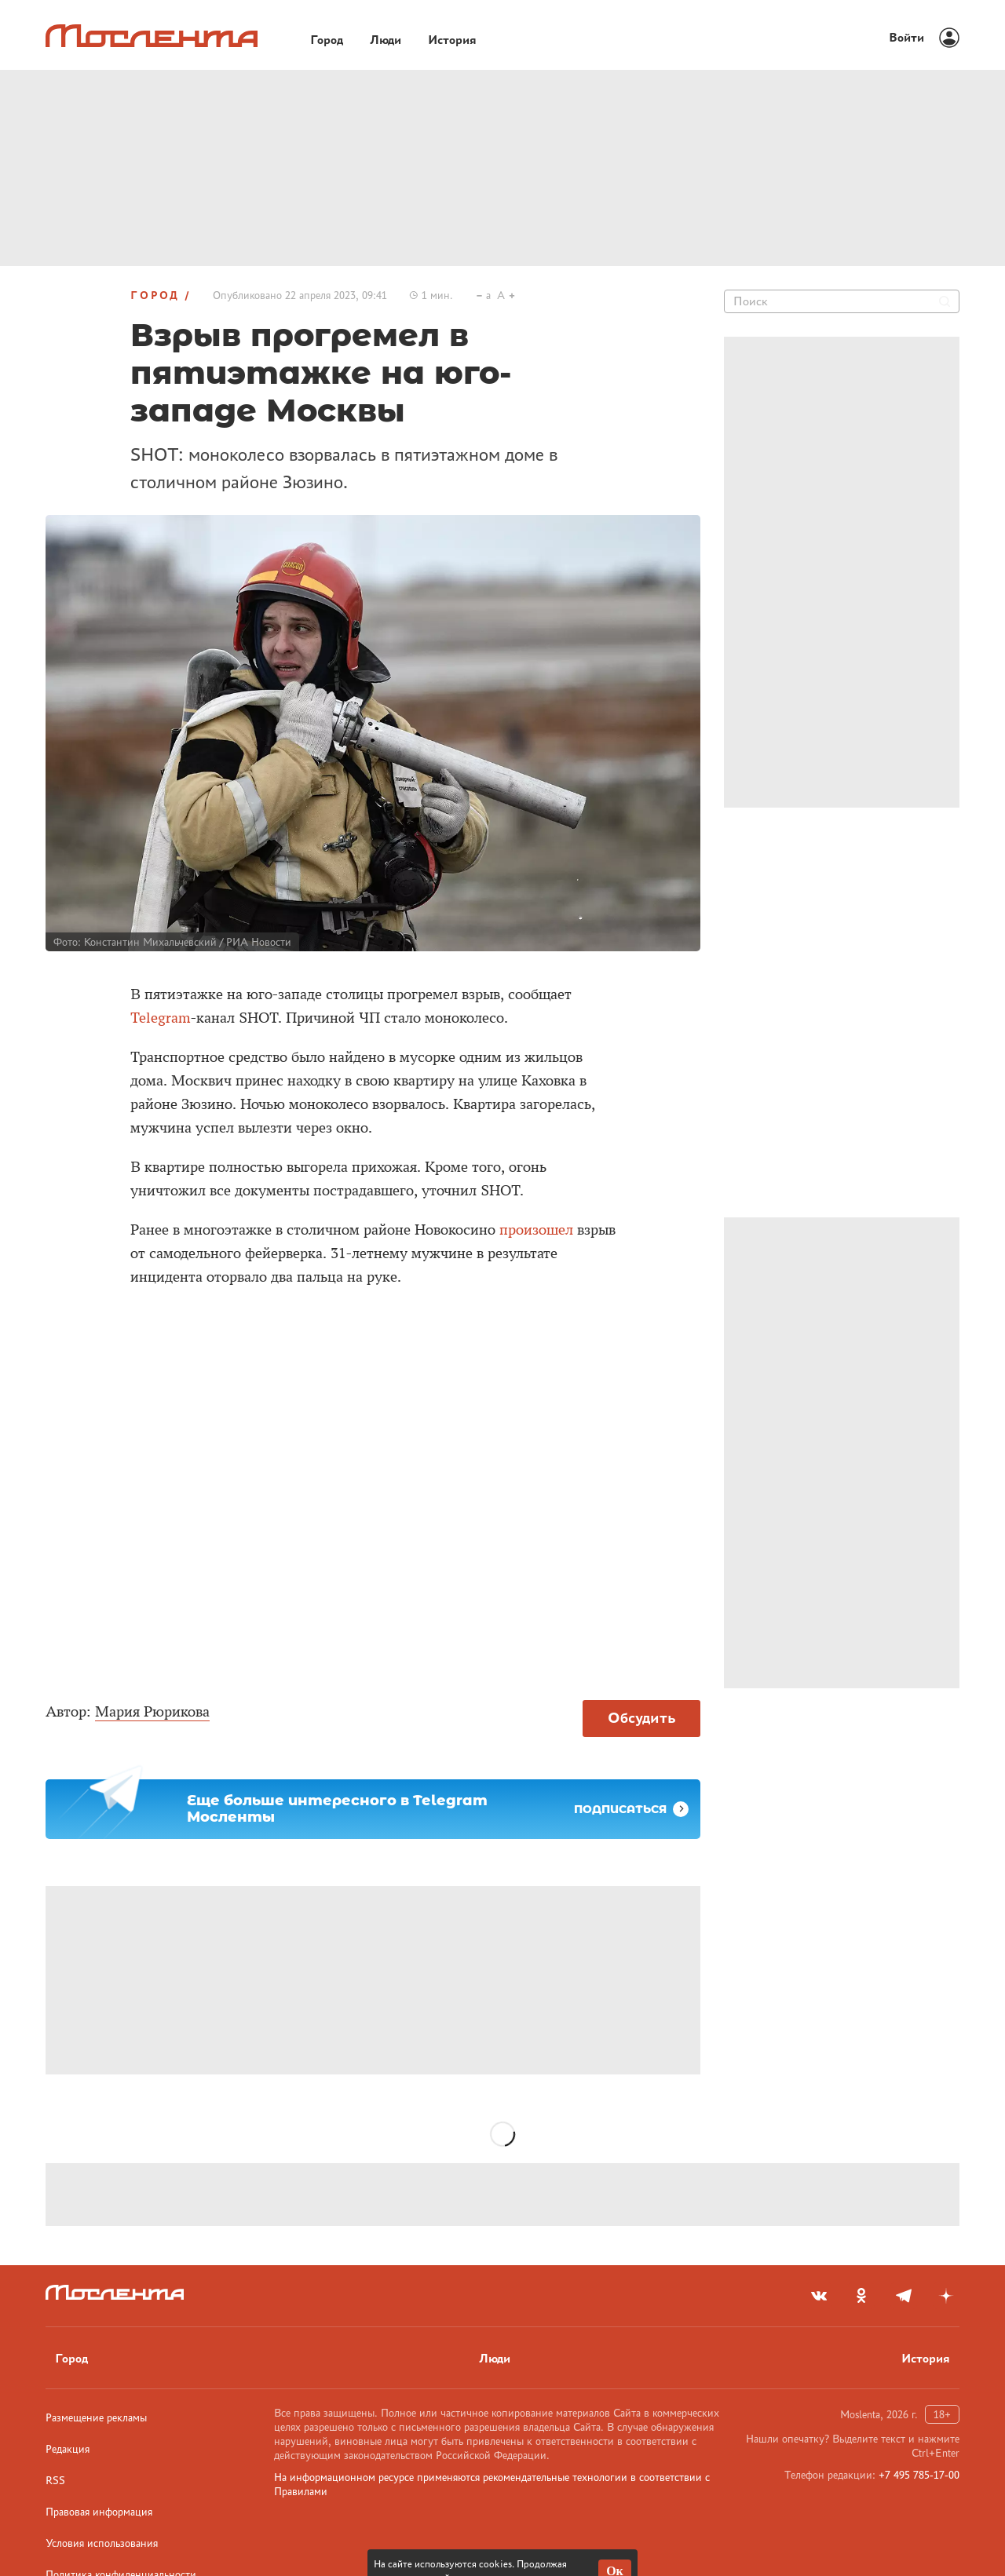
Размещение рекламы (96, 2417)
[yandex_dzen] (946, 2295)
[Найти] (944, 301)
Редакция (68, 2449)
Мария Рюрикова (152, 1711)
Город (155, 295)
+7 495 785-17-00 (919, 2474)
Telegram (160, 1018)
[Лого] (152, 35)
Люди (494, 2358)
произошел (536, 1230)
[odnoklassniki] (861, 2295)
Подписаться (631, 1809)
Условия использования (102, 2543)
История (925, 2358)
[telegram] (903, 2295)
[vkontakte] (819, 2295)
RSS (55, 2480)
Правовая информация (99, 2511)
